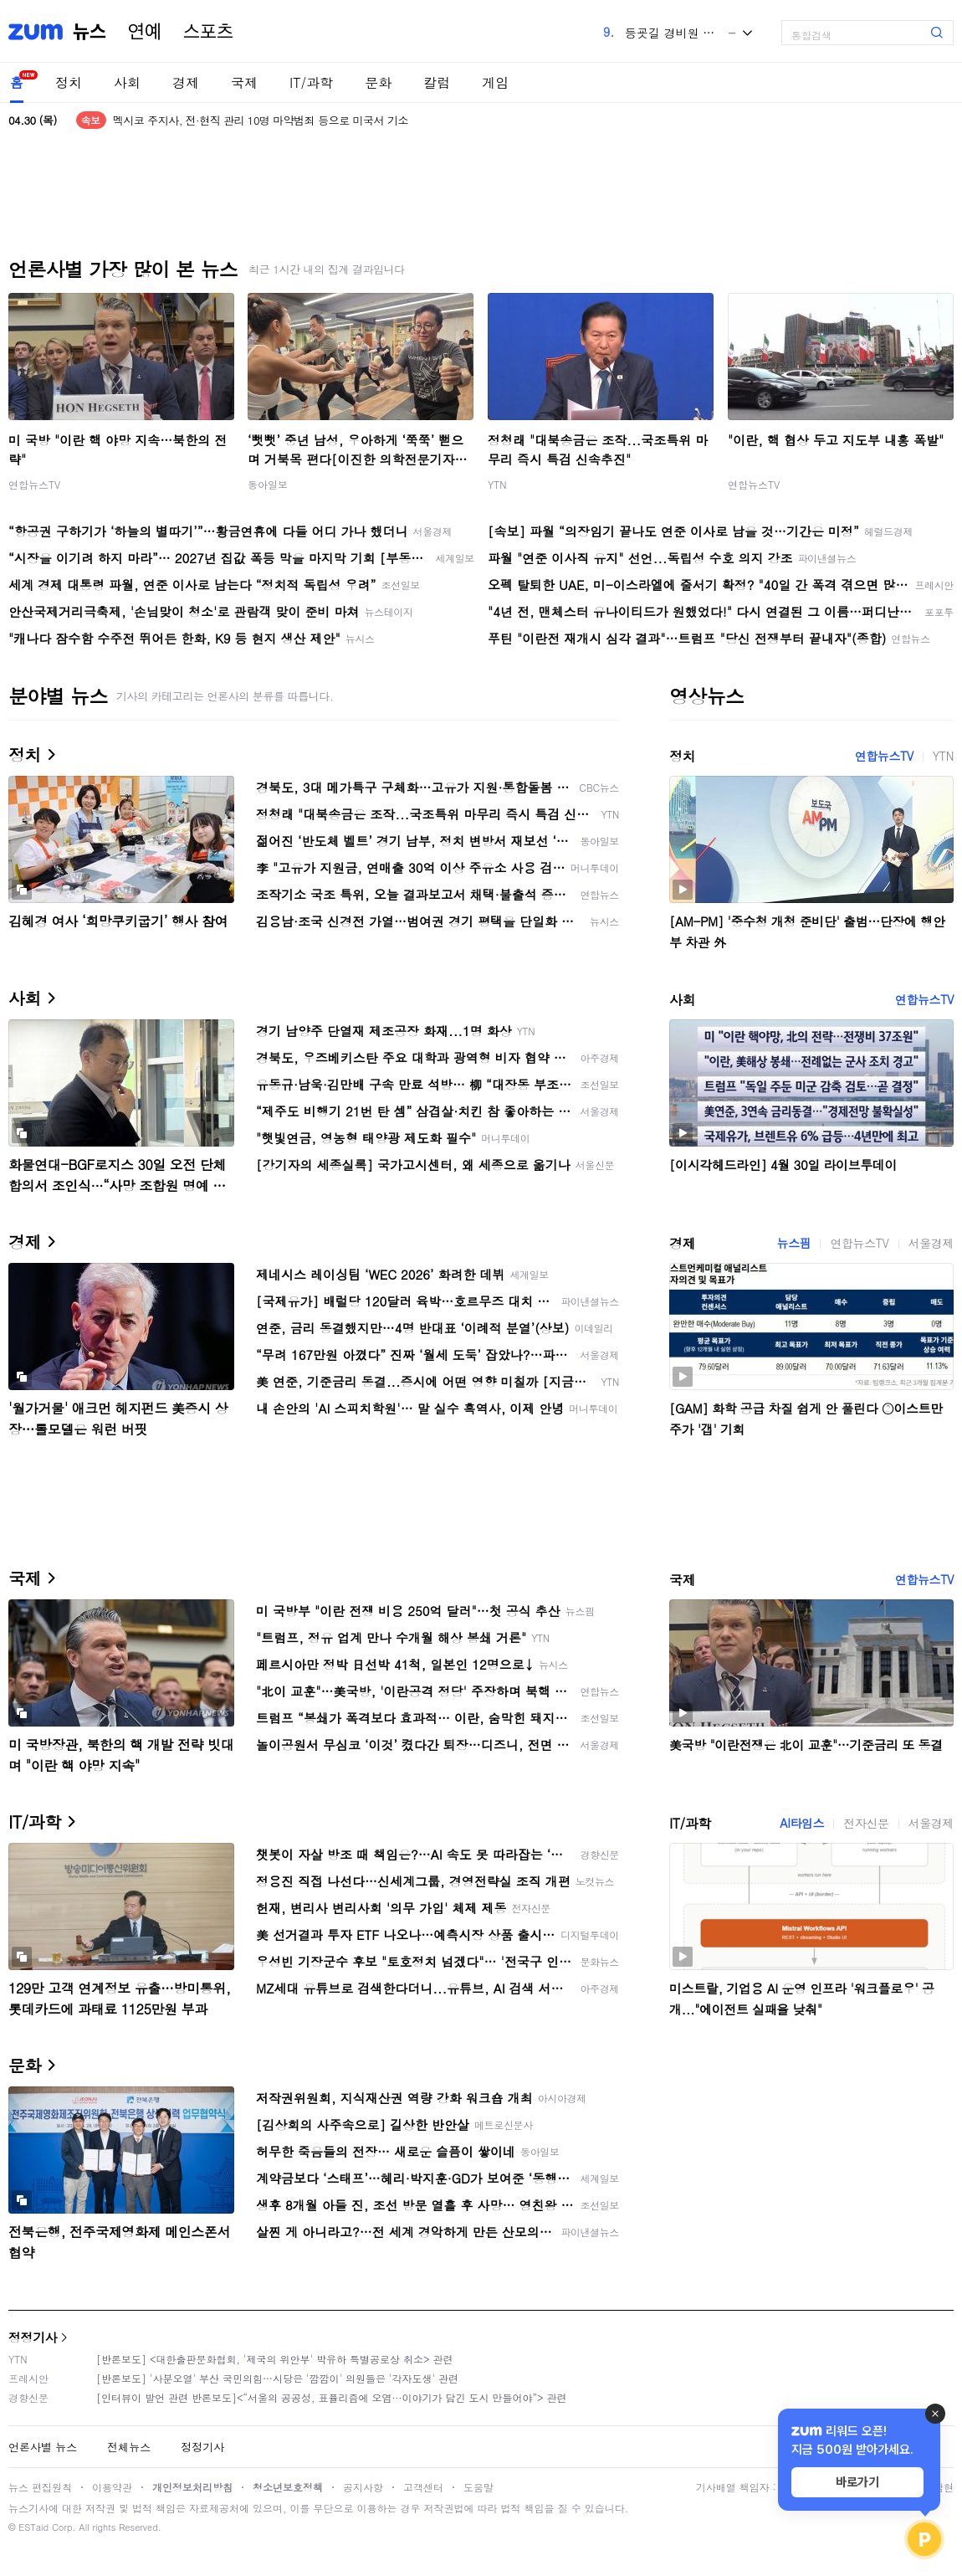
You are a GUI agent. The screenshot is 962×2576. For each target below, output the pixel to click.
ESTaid (33, 2527)
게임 (495, 82)
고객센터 (423, 2487)
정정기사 (32, 2337)
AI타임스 (802, 1822)
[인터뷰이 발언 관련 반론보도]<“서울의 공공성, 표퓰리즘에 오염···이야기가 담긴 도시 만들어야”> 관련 (331, 2397)
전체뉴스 (129, 2447)
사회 (127, 82)
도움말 (478, 2487)
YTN (497, 484)
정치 (68, 82)
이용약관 (112, 2487)
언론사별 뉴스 (42, 2447)
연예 (144, 32)
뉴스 (89, 32)
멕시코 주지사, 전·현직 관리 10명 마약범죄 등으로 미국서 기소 (260, 120)
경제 (185, 82)
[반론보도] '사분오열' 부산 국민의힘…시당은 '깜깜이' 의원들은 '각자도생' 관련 (277, 2378)
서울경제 (931, 1242)
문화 (378, 82)
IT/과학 (311, 82)
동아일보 (268, 484)
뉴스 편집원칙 (40, 2487)
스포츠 (208, 32)
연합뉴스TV (34, 484)
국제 (244, 82)
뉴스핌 (794, 1242)
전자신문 (865, 1822)
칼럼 (436, 82)
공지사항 (363, 2487)
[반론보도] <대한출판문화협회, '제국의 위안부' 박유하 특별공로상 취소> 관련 (274, 2359)
